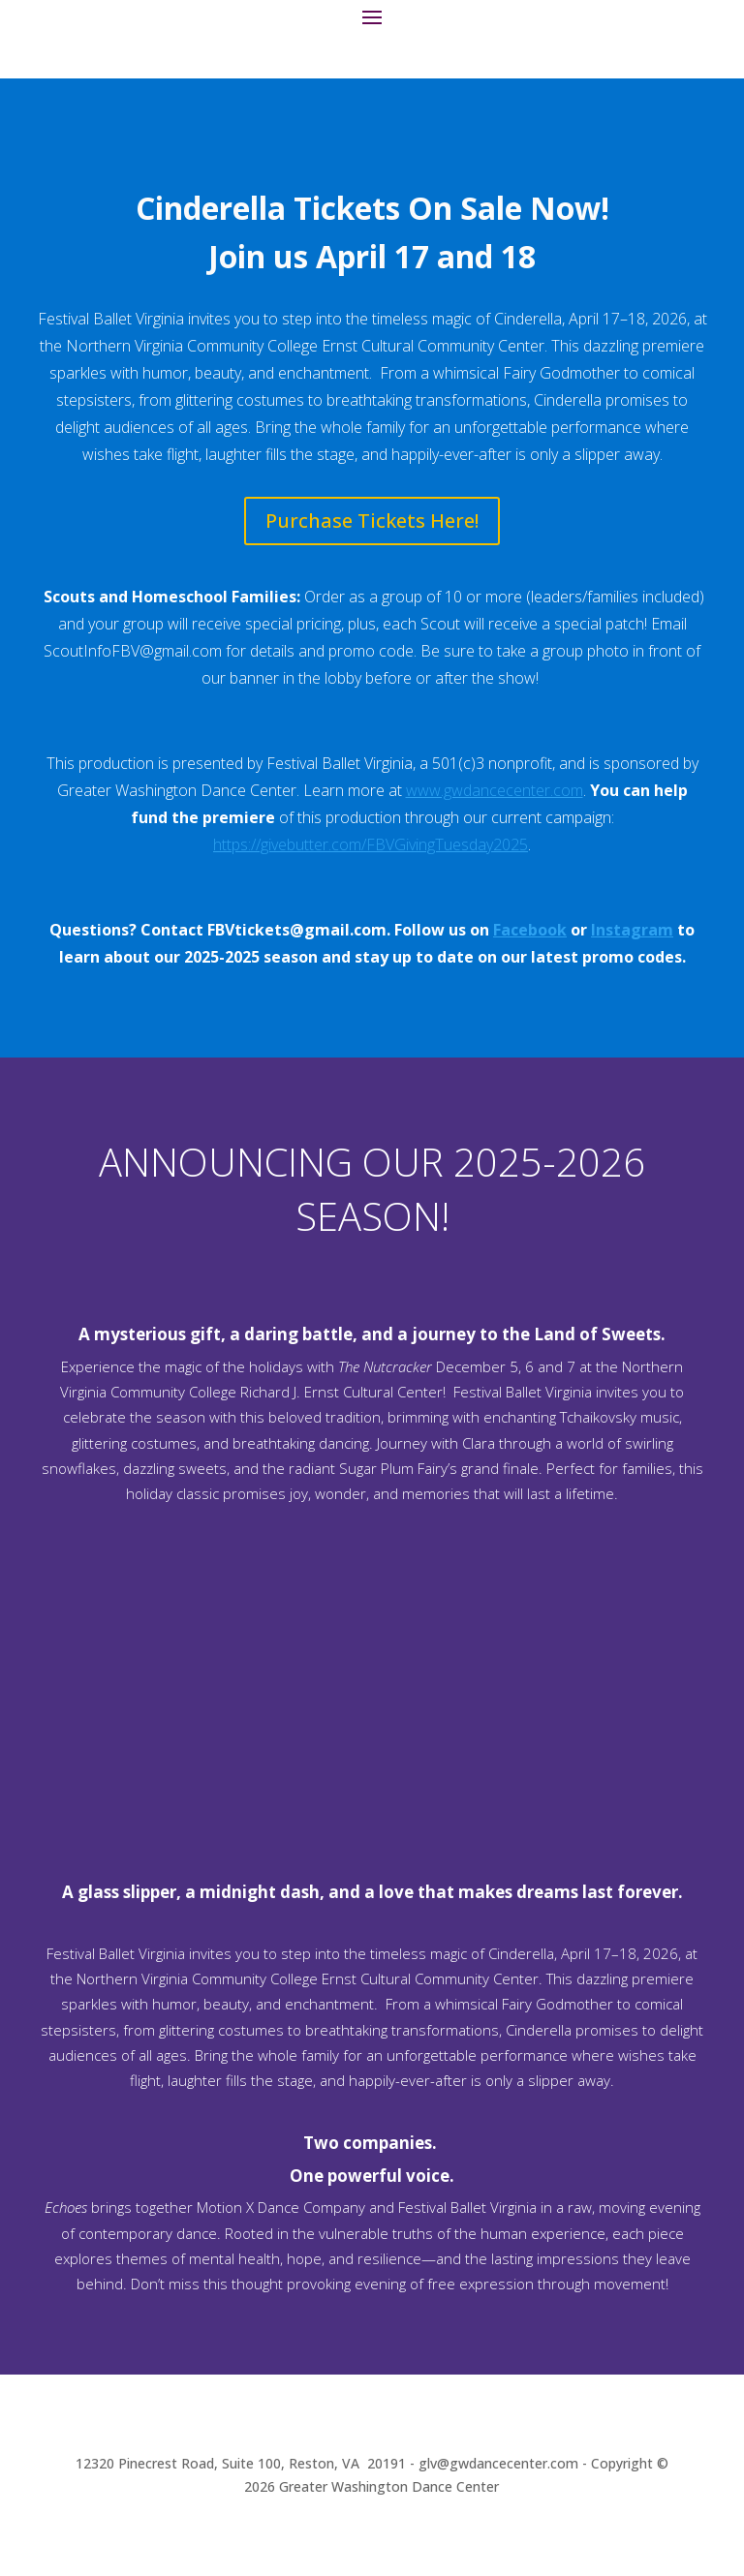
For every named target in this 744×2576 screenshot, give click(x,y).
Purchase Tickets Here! (372, 520)
